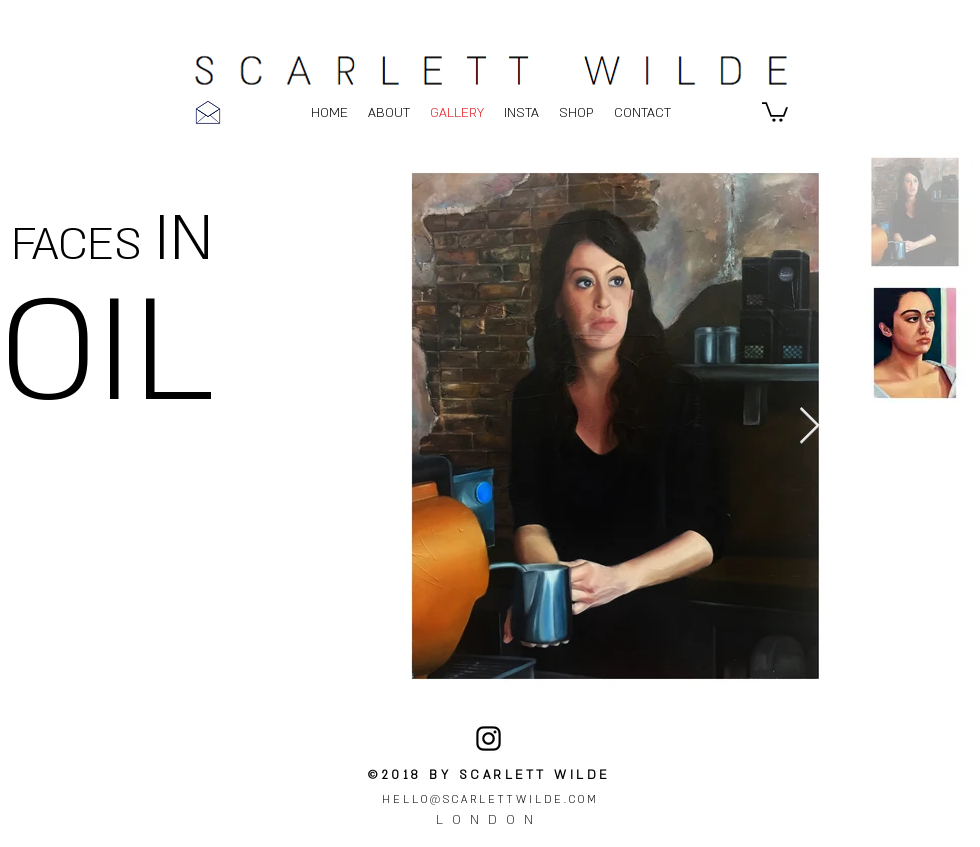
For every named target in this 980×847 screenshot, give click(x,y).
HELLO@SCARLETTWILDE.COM (490, 800)
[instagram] (488, 738)
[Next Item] (809, 426)
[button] (775, 111)
